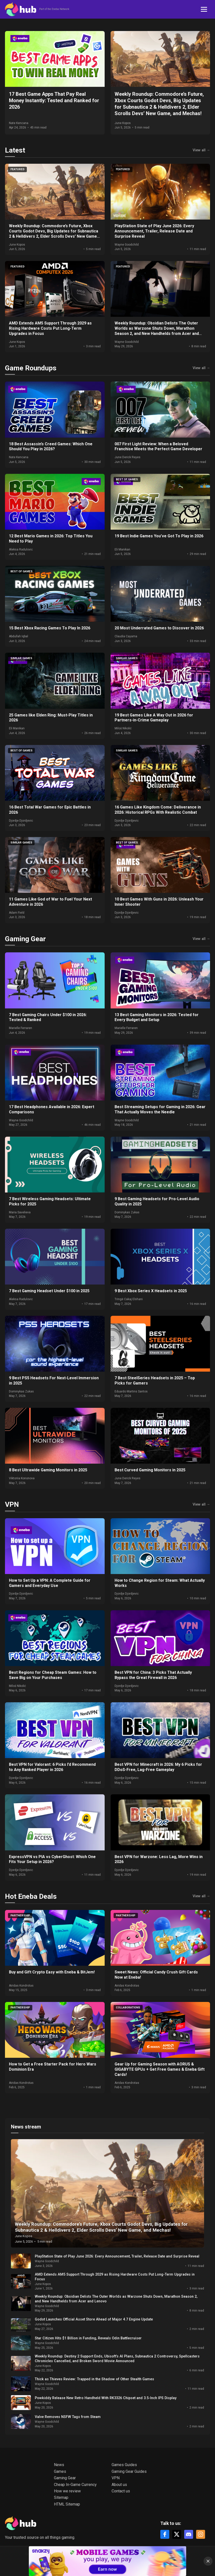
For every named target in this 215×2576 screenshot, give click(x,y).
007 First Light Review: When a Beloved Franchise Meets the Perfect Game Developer (158, 446)
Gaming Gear (25, 939)
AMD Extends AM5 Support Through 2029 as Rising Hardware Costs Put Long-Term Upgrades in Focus (50, 328)
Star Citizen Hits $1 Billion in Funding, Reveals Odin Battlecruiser (88, 2338)
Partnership (20, 1915)
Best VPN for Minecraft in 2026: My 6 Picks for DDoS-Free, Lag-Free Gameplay (158, 1767)
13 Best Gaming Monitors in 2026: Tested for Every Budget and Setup (157, 1017)
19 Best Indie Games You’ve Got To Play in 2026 (159, 536)
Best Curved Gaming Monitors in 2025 (150, 1470)
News (59, 2464)
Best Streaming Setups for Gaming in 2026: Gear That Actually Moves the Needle (160, 1109)
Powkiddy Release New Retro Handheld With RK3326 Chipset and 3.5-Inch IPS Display (105, 2398)
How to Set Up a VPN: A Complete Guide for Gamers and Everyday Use (49, 1583)
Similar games (21, 658)
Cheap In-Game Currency (75, 2484)
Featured (17, 169)
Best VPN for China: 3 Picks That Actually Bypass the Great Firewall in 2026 (153, 1675)
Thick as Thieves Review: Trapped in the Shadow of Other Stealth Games (94, 2379)
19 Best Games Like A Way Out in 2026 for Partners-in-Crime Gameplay (154, 718)
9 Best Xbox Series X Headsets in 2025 (151, 1290)
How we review (67, 2491)
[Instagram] (200, 2534)
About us (119, 2484)
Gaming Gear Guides (129, 2471)
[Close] (208, 2561)
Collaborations (128, 2007)
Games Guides (124, 2464)
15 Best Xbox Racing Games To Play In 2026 (49, 628)
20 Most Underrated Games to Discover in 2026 (159, 628)
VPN (12, 1504)
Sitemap (61, 2497)
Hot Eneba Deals (31, 1896)
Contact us (121, 2491)
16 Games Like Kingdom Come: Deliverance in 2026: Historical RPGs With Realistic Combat (158, 810)
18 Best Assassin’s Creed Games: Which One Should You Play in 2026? (50, 446)
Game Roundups (30, 368)
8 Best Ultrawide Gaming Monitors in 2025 (48, 1470)
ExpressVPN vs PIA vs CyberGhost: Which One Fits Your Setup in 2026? (52, 1859)
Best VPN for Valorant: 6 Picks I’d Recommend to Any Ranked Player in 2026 (52, 1767)
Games (60, 2471)
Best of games (127, 479)
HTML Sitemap (67, 2504)
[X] (176, 2534)
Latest (15, 150)
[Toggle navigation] (204, 9)
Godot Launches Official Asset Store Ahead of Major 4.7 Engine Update (94, 2319)
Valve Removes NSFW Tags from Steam (68, 2417)
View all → (201, 150)
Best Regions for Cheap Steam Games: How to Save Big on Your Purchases (52, 1675)
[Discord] (188, 2534)
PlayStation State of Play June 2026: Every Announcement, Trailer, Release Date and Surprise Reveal (154, 231)
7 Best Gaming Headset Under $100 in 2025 (49, 1290)
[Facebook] (164, 2534)
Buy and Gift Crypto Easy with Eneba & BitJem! (52, 1972)
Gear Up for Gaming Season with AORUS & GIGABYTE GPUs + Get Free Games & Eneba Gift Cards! (160, 2069)
